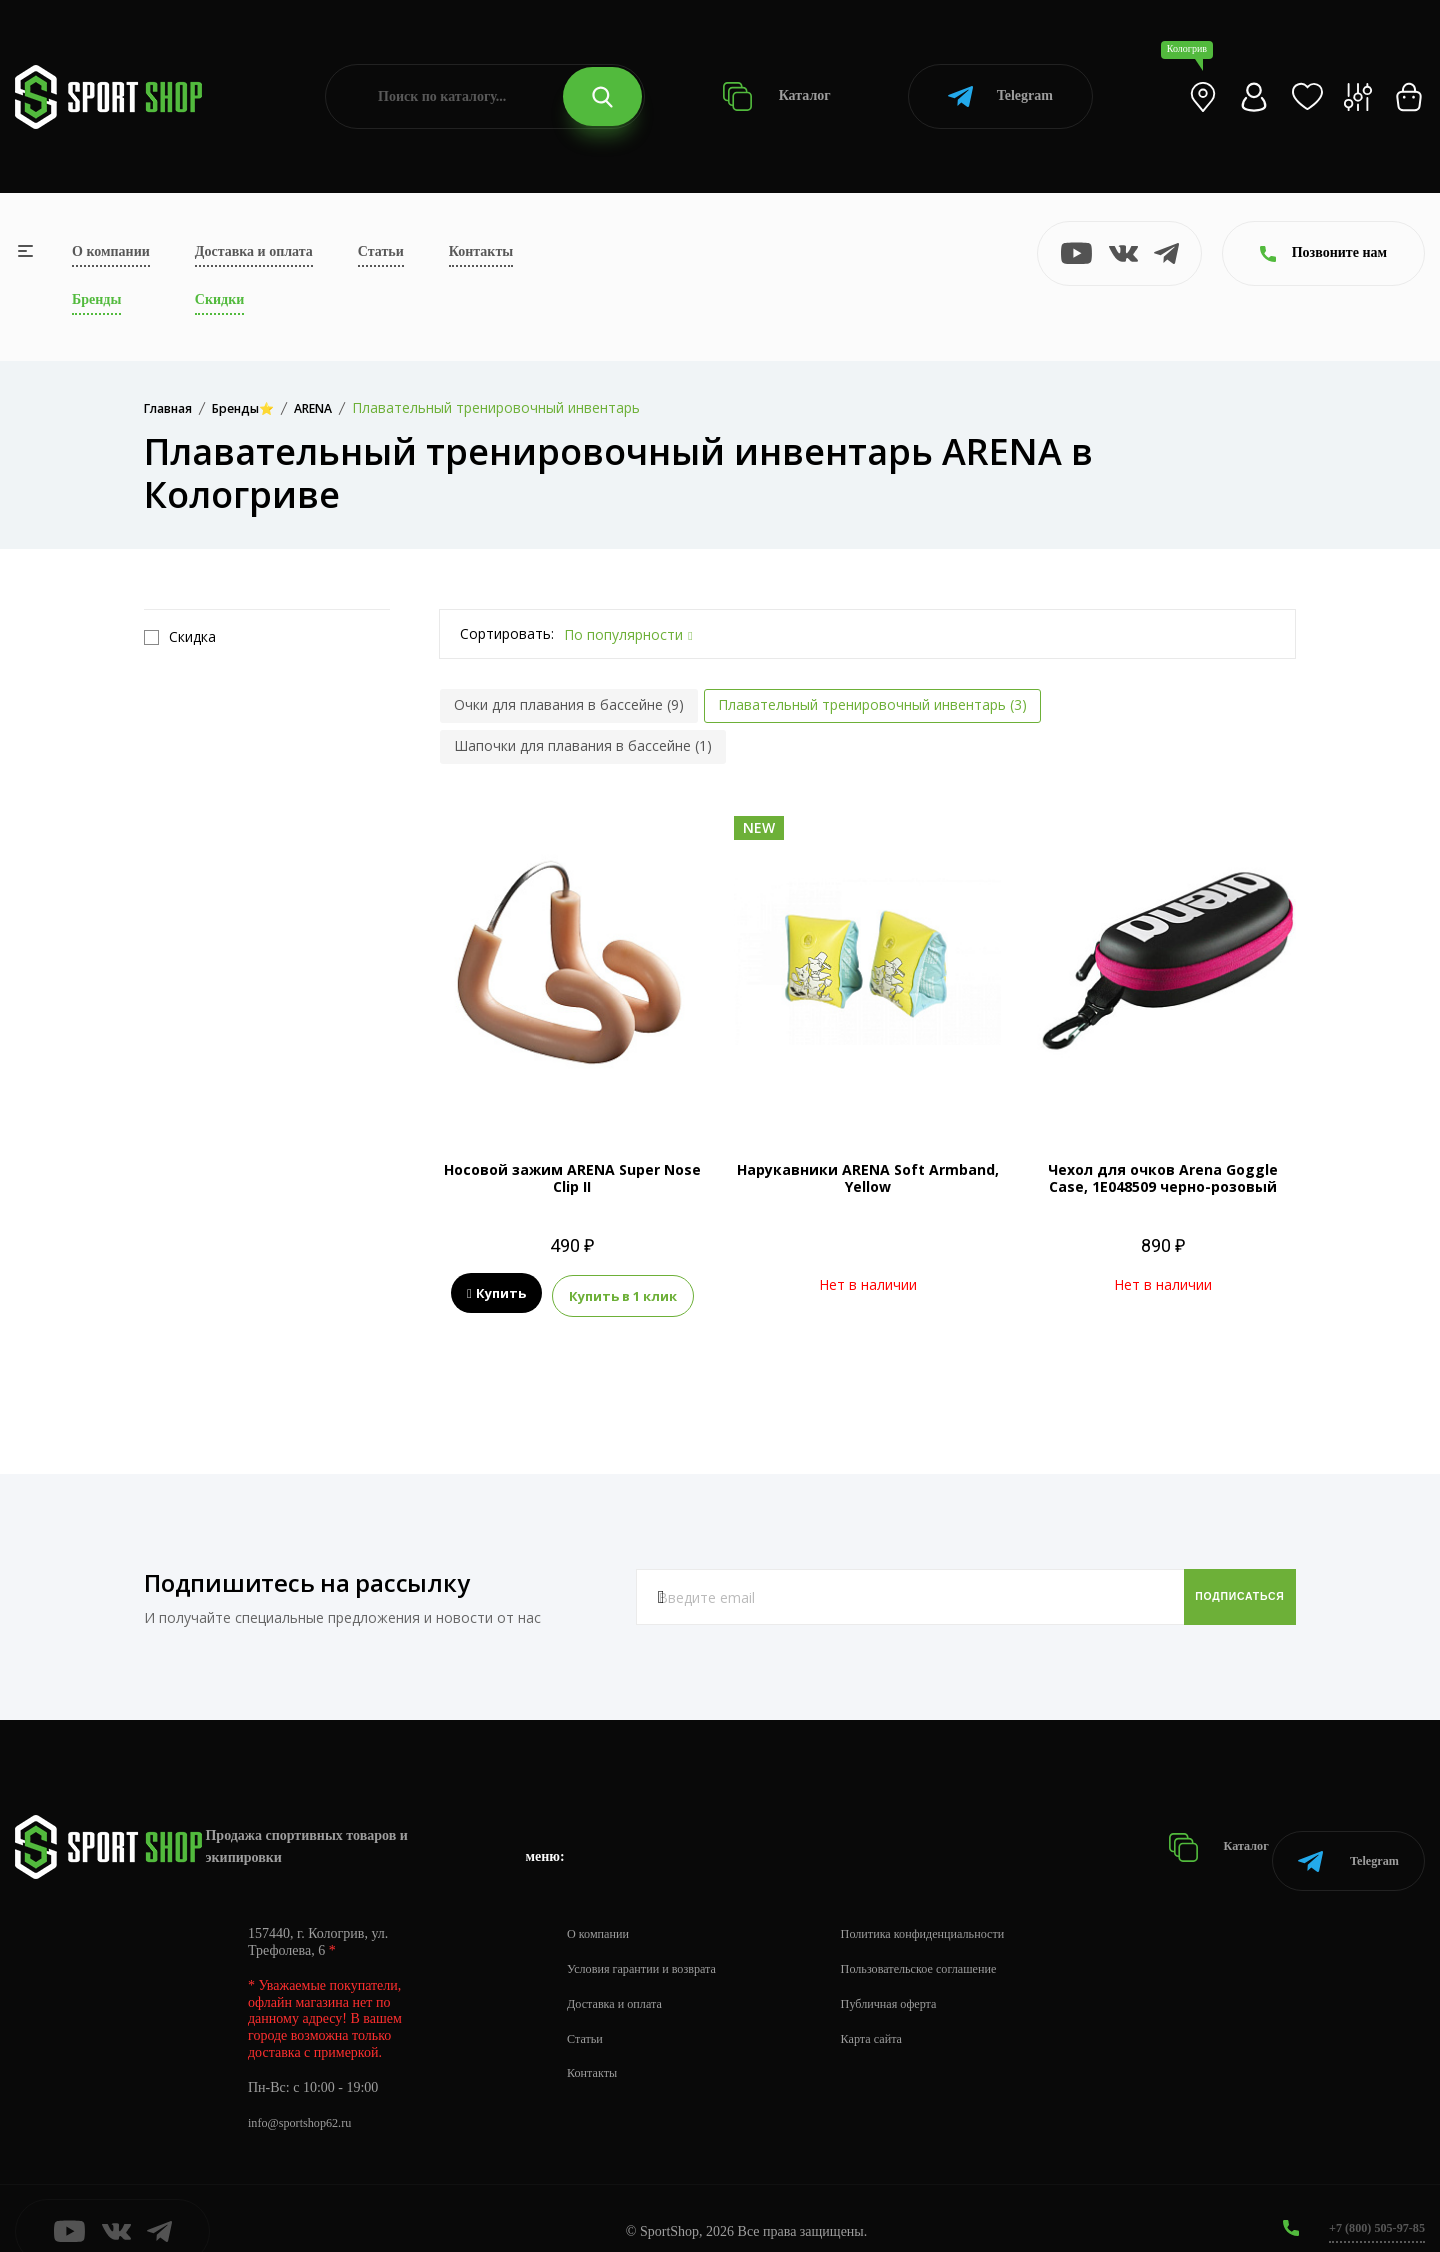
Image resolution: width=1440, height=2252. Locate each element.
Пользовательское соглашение (956, 1941)
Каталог (776, 96)
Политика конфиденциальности (960, 1906)
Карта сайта (901, 2011)
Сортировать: (507, 633)
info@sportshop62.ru (307, 2095)
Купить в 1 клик (623, 1294)
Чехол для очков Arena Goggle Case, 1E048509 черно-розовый (1163, 1178)
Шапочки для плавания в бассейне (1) (583, 745)
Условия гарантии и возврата (653, 1941)
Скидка (180, 637)
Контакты (481, 251)
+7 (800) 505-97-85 (1369, 2200)
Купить (496, 1294)
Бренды (96, 299)
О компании (111, 251)
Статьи (381, 251)
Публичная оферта (921, 1976)
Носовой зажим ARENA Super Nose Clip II (572, 1178)
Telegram (1000, 96)
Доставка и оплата (254, 251)
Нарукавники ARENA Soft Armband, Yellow (868, 1178)
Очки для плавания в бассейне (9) (569, 704)
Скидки (219, 299)
